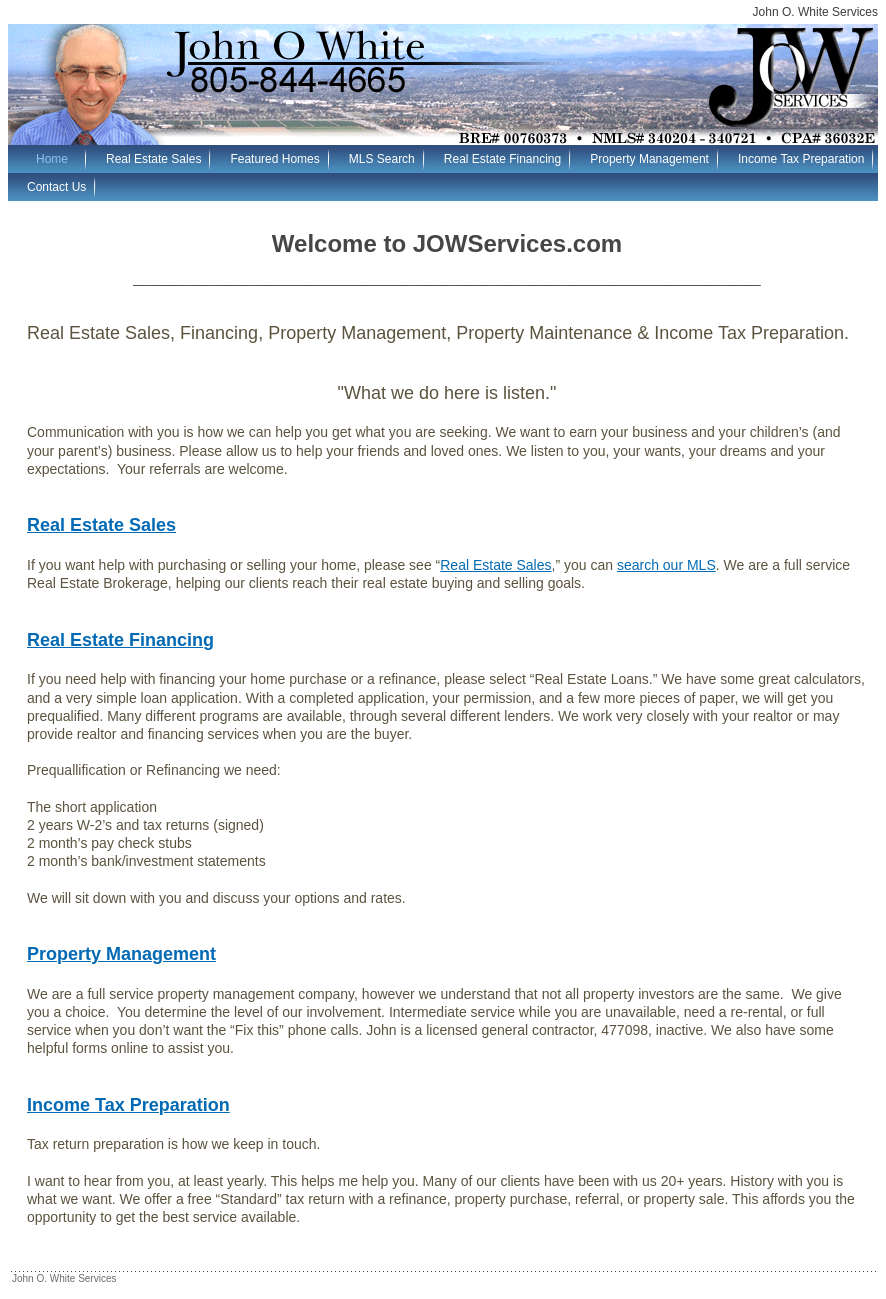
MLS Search (382, 159)
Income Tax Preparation (801, 159)
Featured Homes (274, 159)
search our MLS (666, 565)
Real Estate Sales (153, 159)
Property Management (649, 159)
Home (52, 159)
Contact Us (56, 187)
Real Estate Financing (502, 159)
